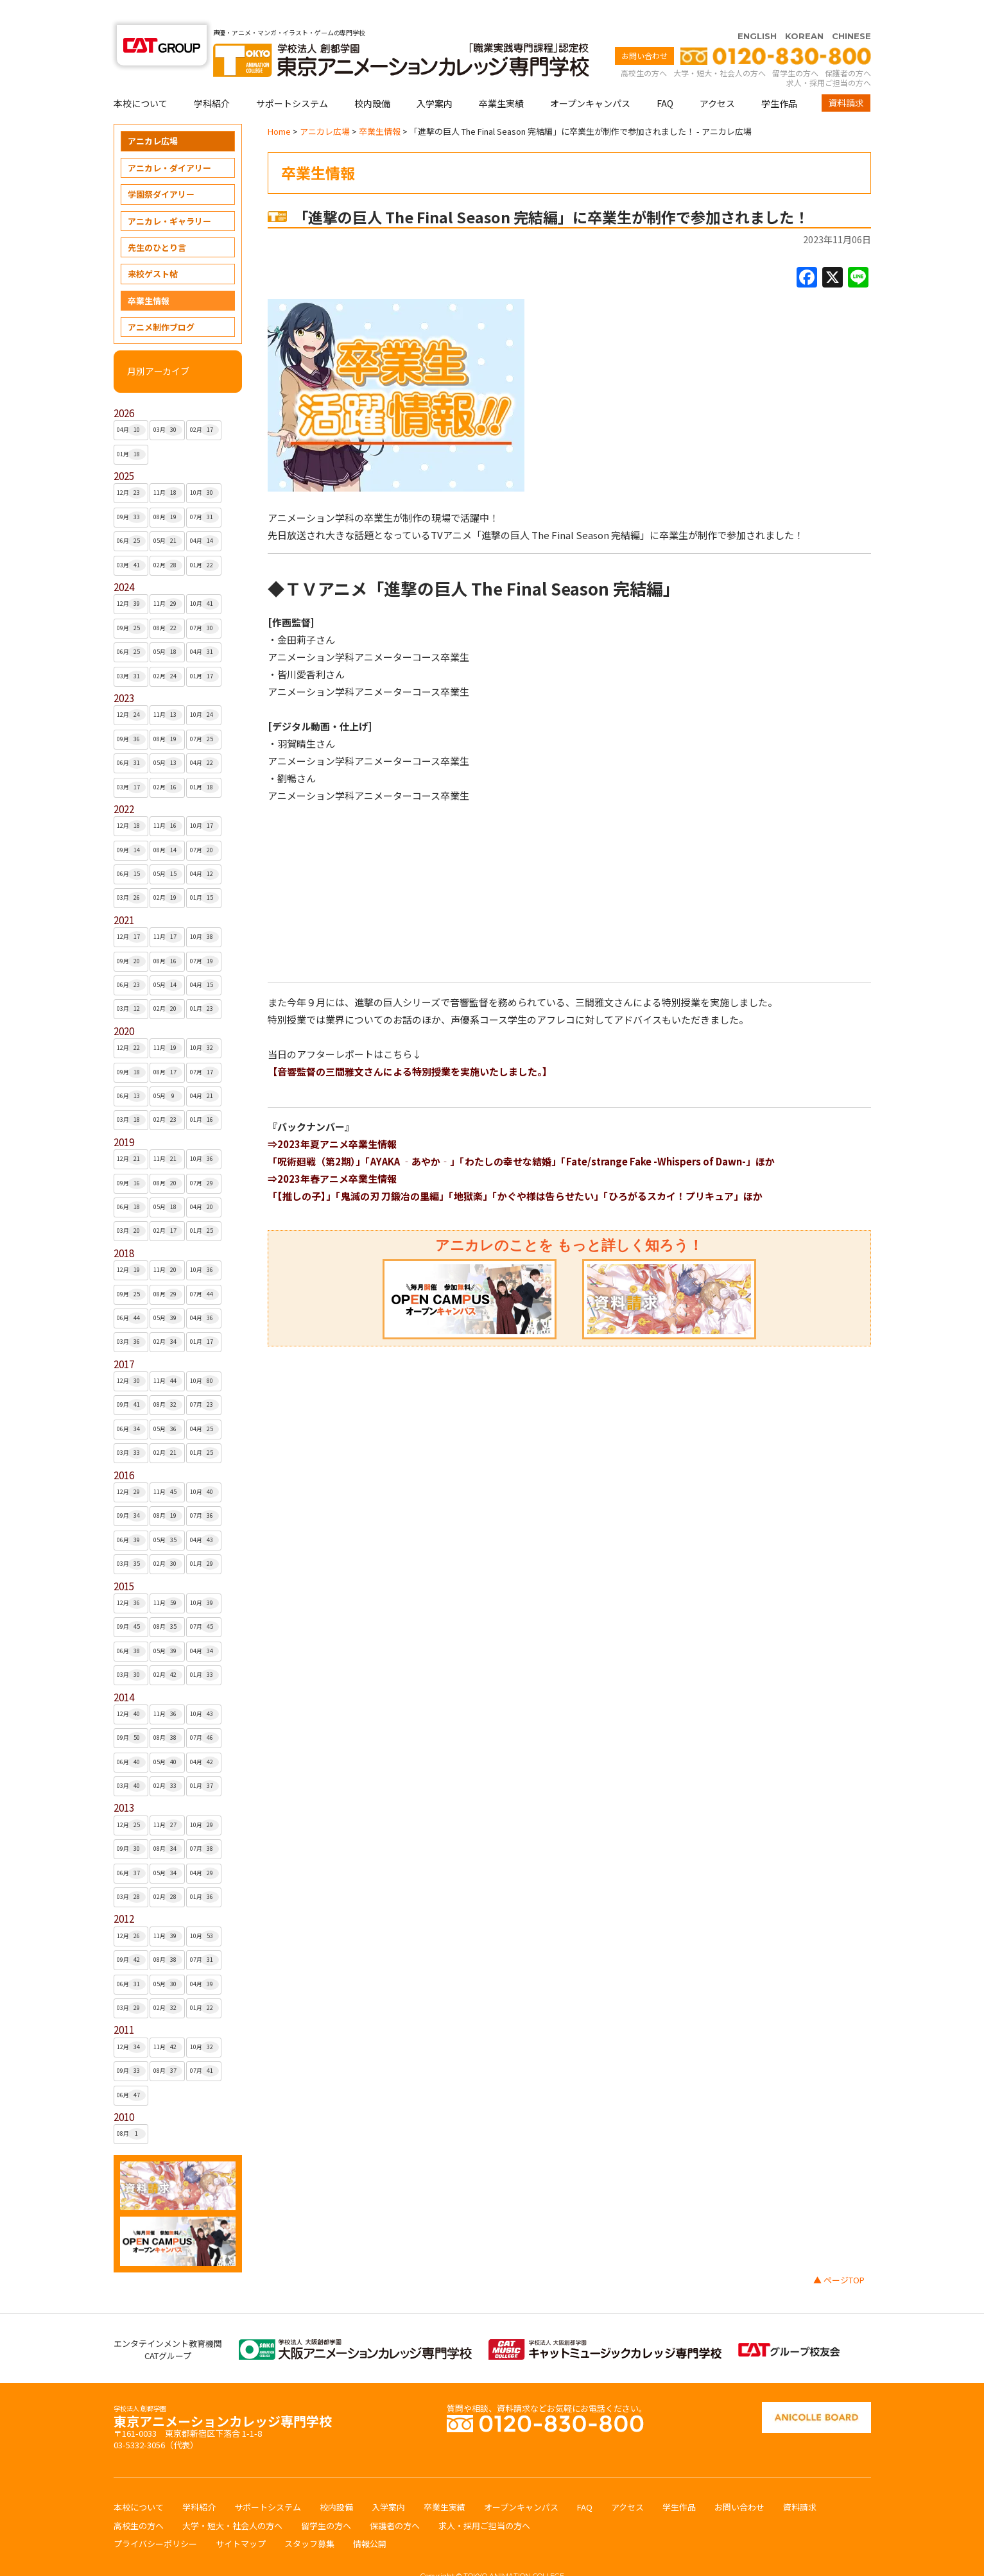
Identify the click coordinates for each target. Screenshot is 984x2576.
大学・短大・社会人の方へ (719, 47)
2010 (124, 2092)
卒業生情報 (148, 276)
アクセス (717, 78)
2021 (124, 895)
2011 (124, 2004)
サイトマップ (241, 2518)
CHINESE (851, 11)
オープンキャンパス (590, 78)
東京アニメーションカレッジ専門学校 (223, 2392)
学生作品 (779, 78)
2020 (124, 1006)
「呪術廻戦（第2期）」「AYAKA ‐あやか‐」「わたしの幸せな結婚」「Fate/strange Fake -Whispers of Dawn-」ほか (521, 1136)
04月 (131, 405)
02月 (204, 405)
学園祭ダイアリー (161, 169)
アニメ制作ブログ (161, 302)
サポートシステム (292, 78)
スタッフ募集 (309, 2518)
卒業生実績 (501, 78)
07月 (204, 492)
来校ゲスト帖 (153, 249)
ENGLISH (757, 11)
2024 (124, 562)
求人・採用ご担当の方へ (828, 57)
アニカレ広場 (153, 116)
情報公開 (369, 2518)
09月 (131, 492)
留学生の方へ (795, 47)
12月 (131, 468)
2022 (124, 784)
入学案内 (435, 78)
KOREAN (804, 11)
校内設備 (372, 78)
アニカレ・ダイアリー (169, 143)
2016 (124, 1450)
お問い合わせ (644, 30)
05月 (167, 516)
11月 (167, 468)
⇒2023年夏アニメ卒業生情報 (332, 1119)
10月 (204, 468)
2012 (124, 1893)
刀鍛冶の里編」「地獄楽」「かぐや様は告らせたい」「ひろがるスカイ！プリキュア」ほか (571, 1171)
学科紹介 (212, 78)
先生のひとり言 (157, 222)
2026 (124, 388)
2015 (124, 1561)
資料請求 (846, 77)
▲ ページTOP (839, 2255)
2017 (124, 1339)
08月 (167, 492)
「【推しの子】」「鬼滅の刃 (323, 1171)
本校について (141, 78)
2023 (124, 673)
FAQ (665, 78)
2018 (124, 1228)
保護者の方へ (848, 47)
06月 (131, 516)
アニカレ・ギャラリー (169, 196)
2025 (124, 451)
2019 (124, 1117)
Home (279, 106)
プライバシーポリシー (155, 2518)
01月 (131, 429)
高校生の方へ (644, 47)
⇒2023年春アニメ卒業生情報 (332, 1153)
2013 (124, 1782)
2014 (124, 1672)
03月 (167, 405)
